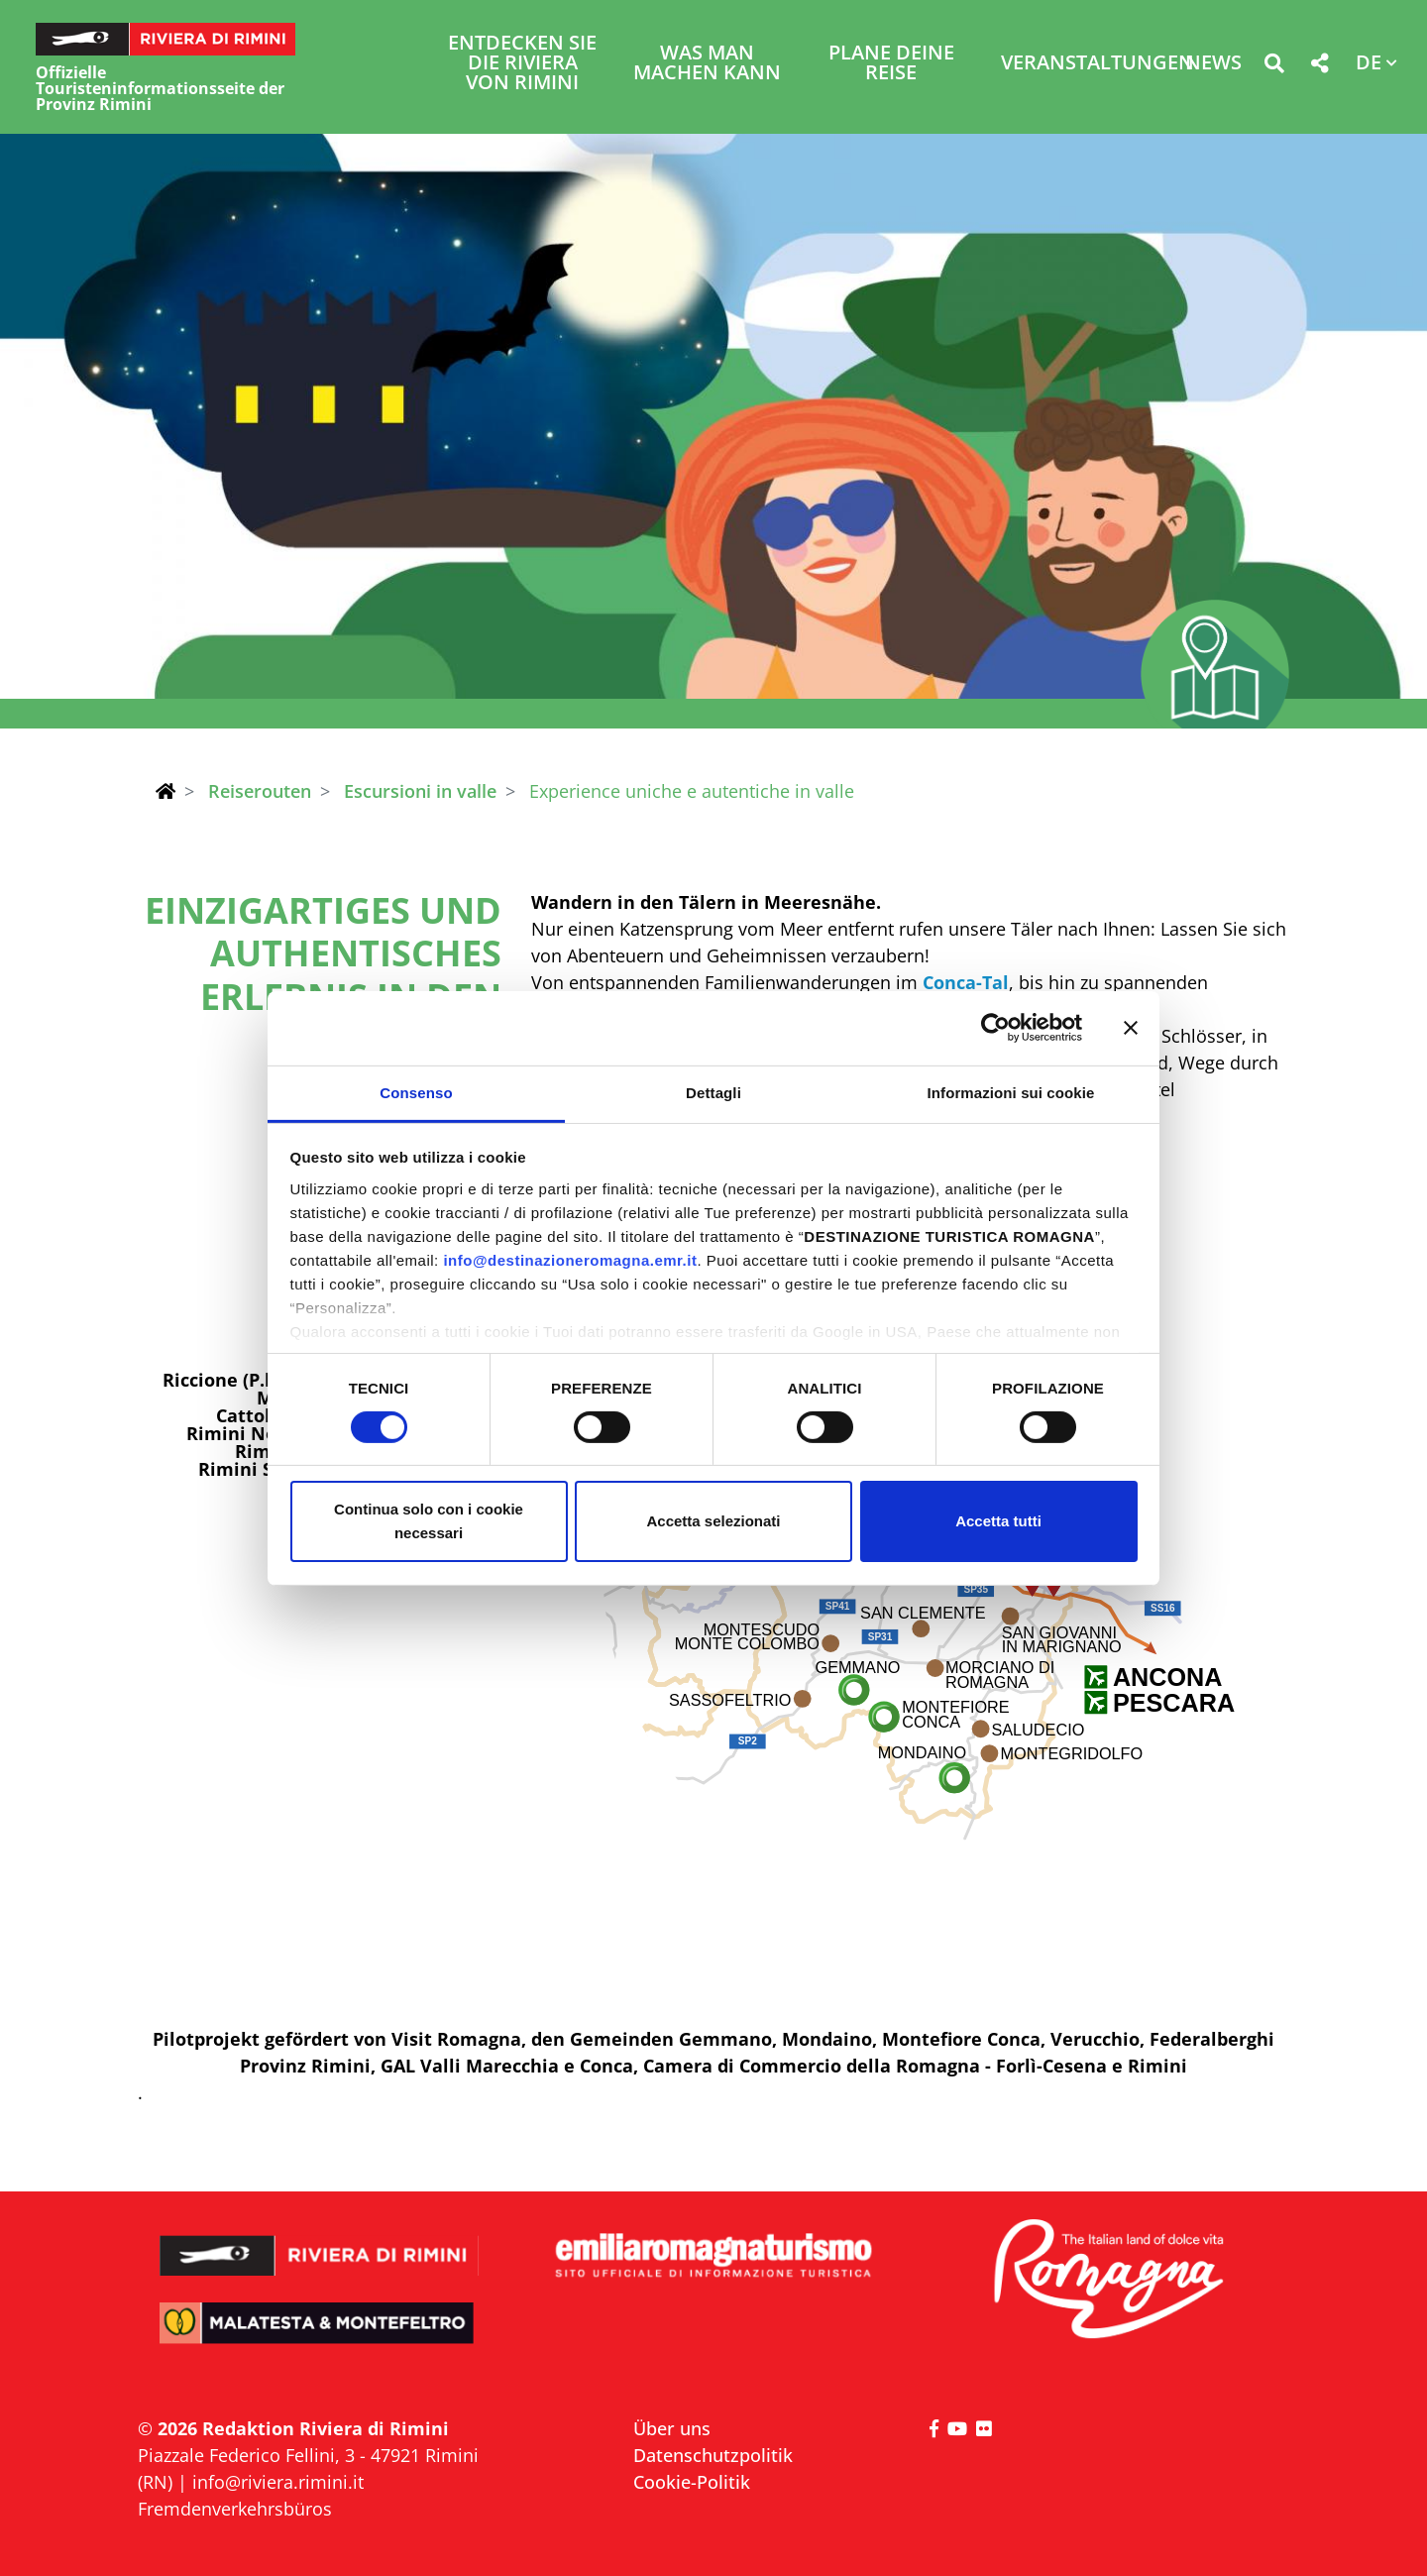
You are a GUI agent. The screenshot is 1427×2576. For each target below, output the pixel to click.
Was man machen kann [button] (707, 64)
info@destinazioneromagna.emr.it (570, 1259)
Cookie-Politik (691, 2482)
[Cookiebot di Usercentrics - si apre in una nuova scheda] (995, 1028)
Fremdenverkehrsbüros (235, 2508)
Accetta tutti (998, 1520)
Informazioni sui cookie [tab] (1011, 1091)
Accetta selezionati (713, 1520)
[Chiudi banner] (1131, 1028)
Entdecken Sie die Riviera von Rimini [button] (522, 64)
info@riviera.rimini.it (278, 2482)
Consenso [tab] (416, 1091)
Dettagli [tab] (713, 1091)
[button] (1274, 67)
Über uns (672, 2428)
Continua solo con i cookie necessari (428, 1521)
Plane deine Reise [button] (891, 64)
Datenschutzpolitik (713, 2455)
